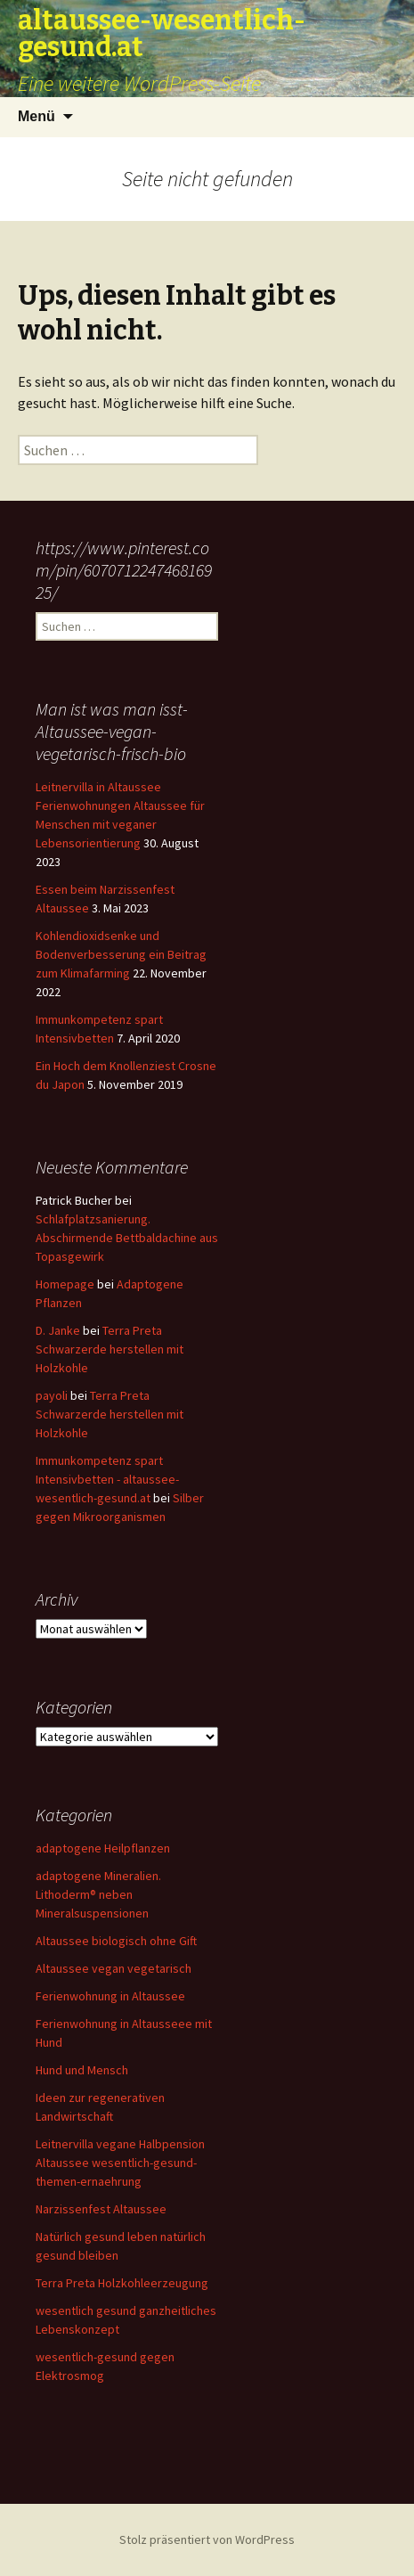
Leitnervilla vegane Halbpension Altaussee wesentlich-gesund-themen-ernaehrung (120, 2162)
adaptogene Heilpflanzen (103, 1848)
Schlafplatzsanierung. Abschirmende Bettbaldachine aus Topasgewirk (127, 1237)
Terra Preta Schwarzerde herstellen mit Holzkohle (109, 1349)
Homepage (65, 1284)
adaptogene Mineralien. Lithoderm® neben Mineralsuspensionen (98, 1894)
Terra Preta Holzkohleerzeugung (122, 2283)
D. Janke (58, 1330)
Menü (36, 116)
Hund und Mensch (82, 2070)
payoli (52, 1395)
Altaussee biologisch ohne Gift (116, 1941)
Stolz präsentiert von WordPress (207, 2539)
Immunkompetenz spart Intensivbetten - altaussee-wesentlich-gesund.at (107, 1479)
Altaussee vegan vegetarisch (113, 1968)
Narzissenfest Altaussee (101, 2209)
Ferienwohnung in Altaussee (110, 1996)
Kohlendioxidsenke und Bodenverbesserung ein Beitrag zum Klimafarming (121, 954)
